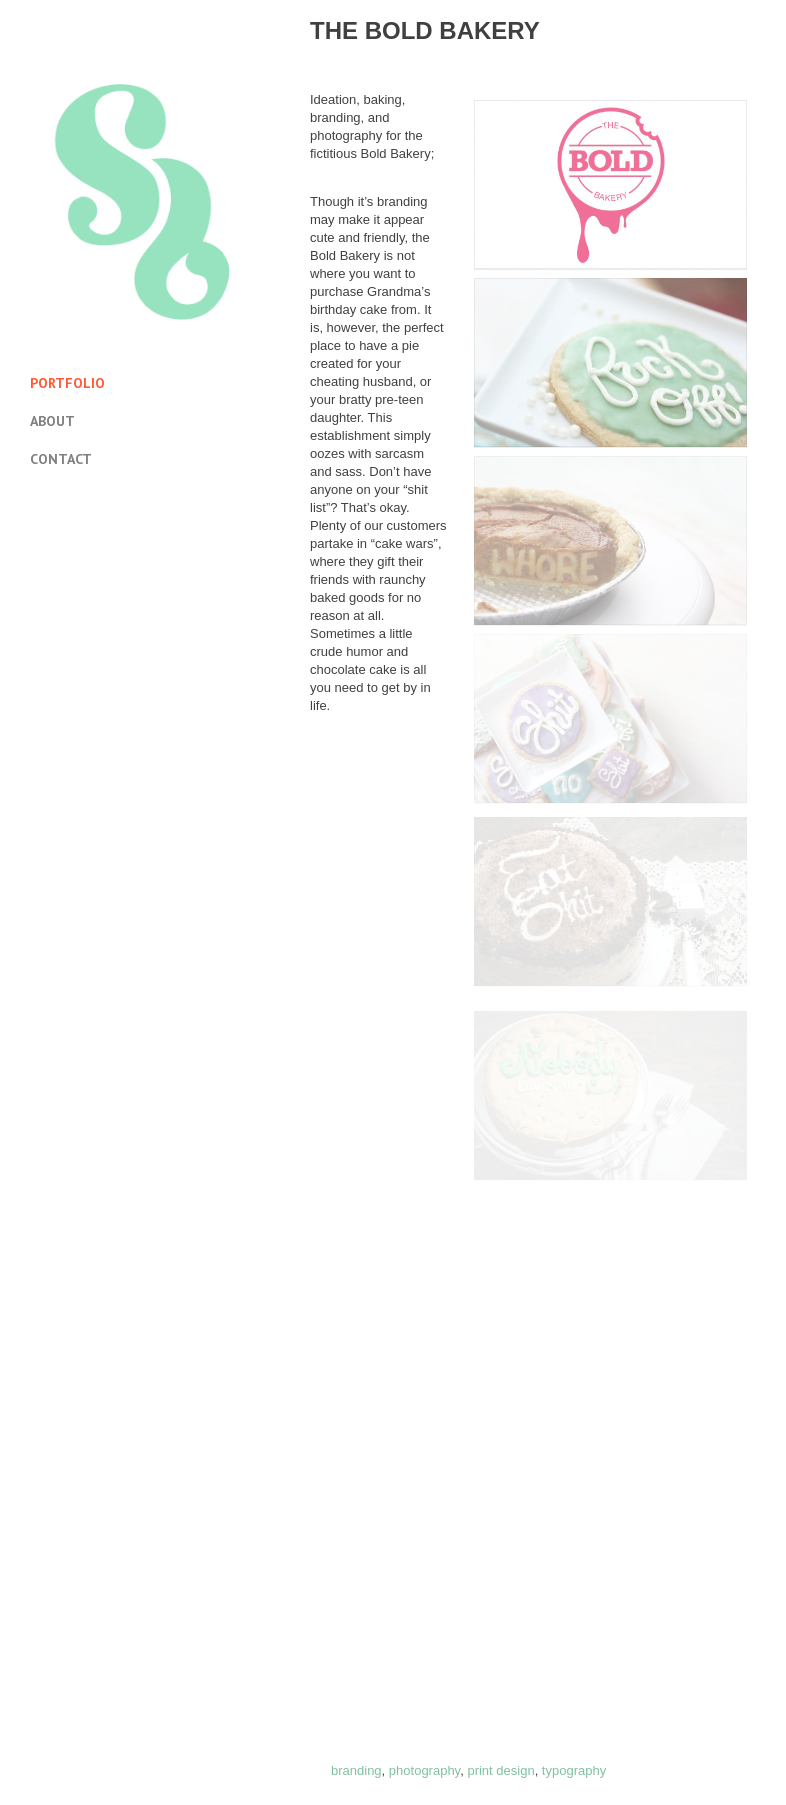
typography (574, 1770)
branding (356, 1770)
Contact (61, 459)
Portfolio (67, 383)
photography (424, 1770)
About (52, 421)
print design (500, 1770)
